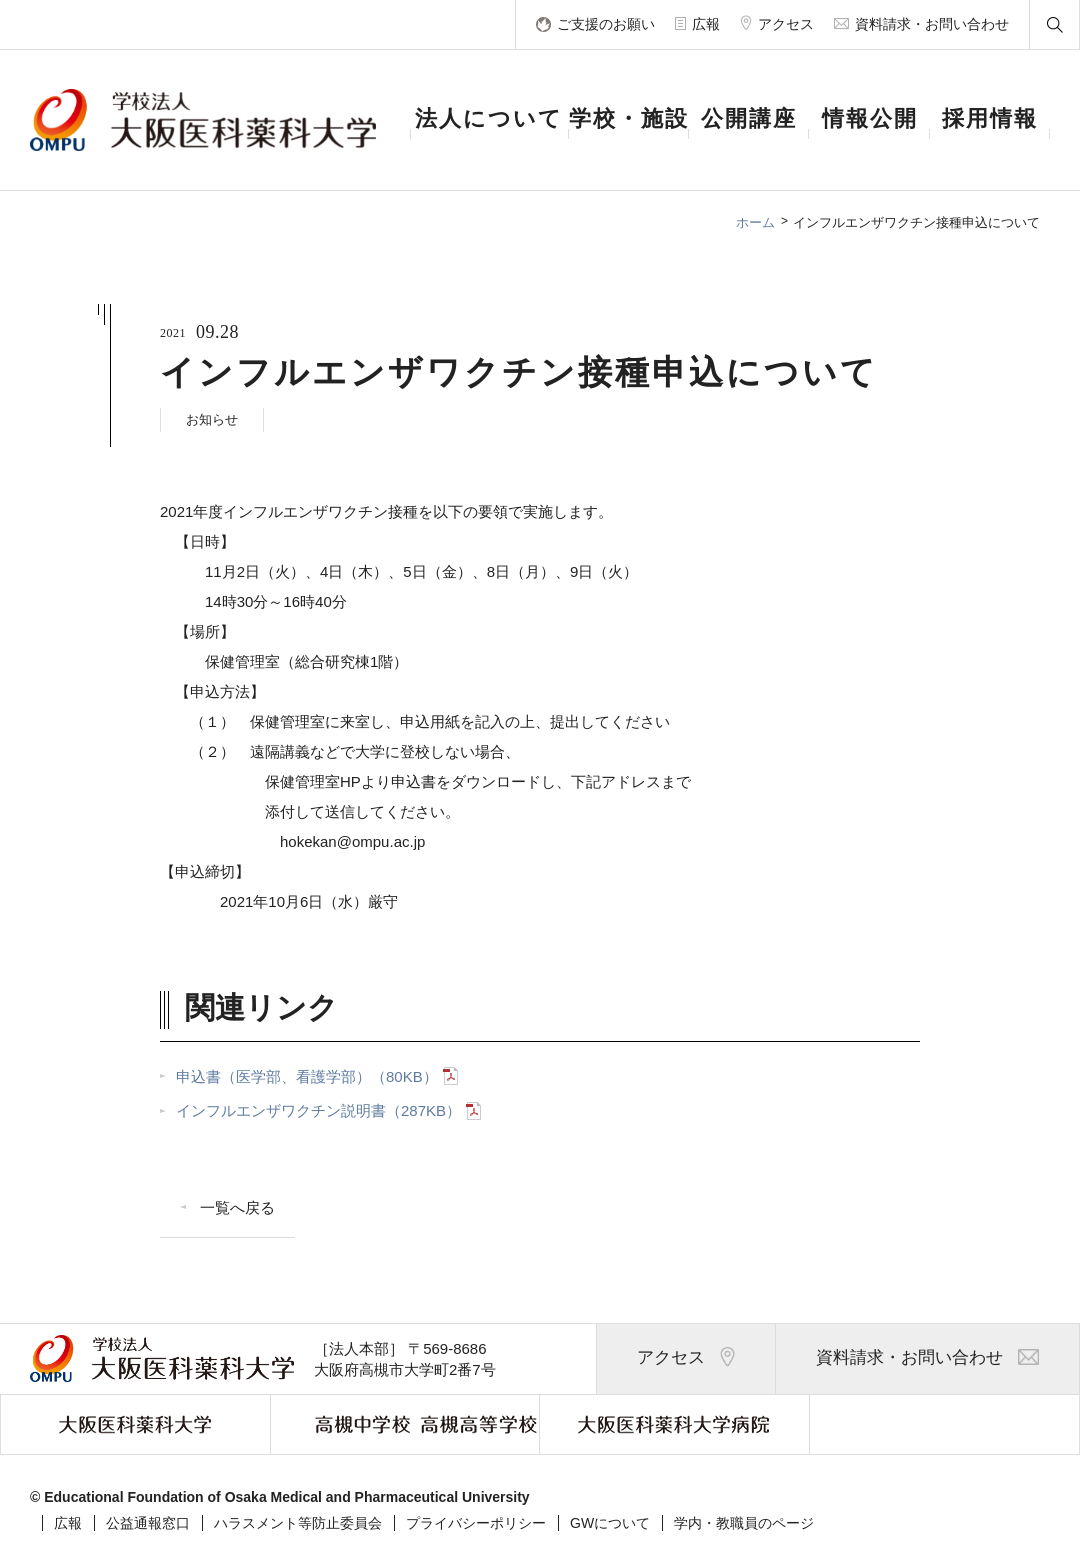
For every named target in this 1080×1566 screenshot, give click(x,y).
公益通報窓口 (148, 1523)
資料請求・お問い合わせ (927, 1358)
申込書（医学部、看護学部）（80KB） (307, 1076)
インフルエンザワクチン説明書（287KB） (318, 1110)
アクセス (686, 1358)
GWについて (610, 1523)
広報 (68, 1523)
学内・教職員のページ (744, 1523)
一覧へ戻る (237, 1207)
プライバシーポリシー (476, 1523)
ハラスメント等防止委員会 (298, 1523)
